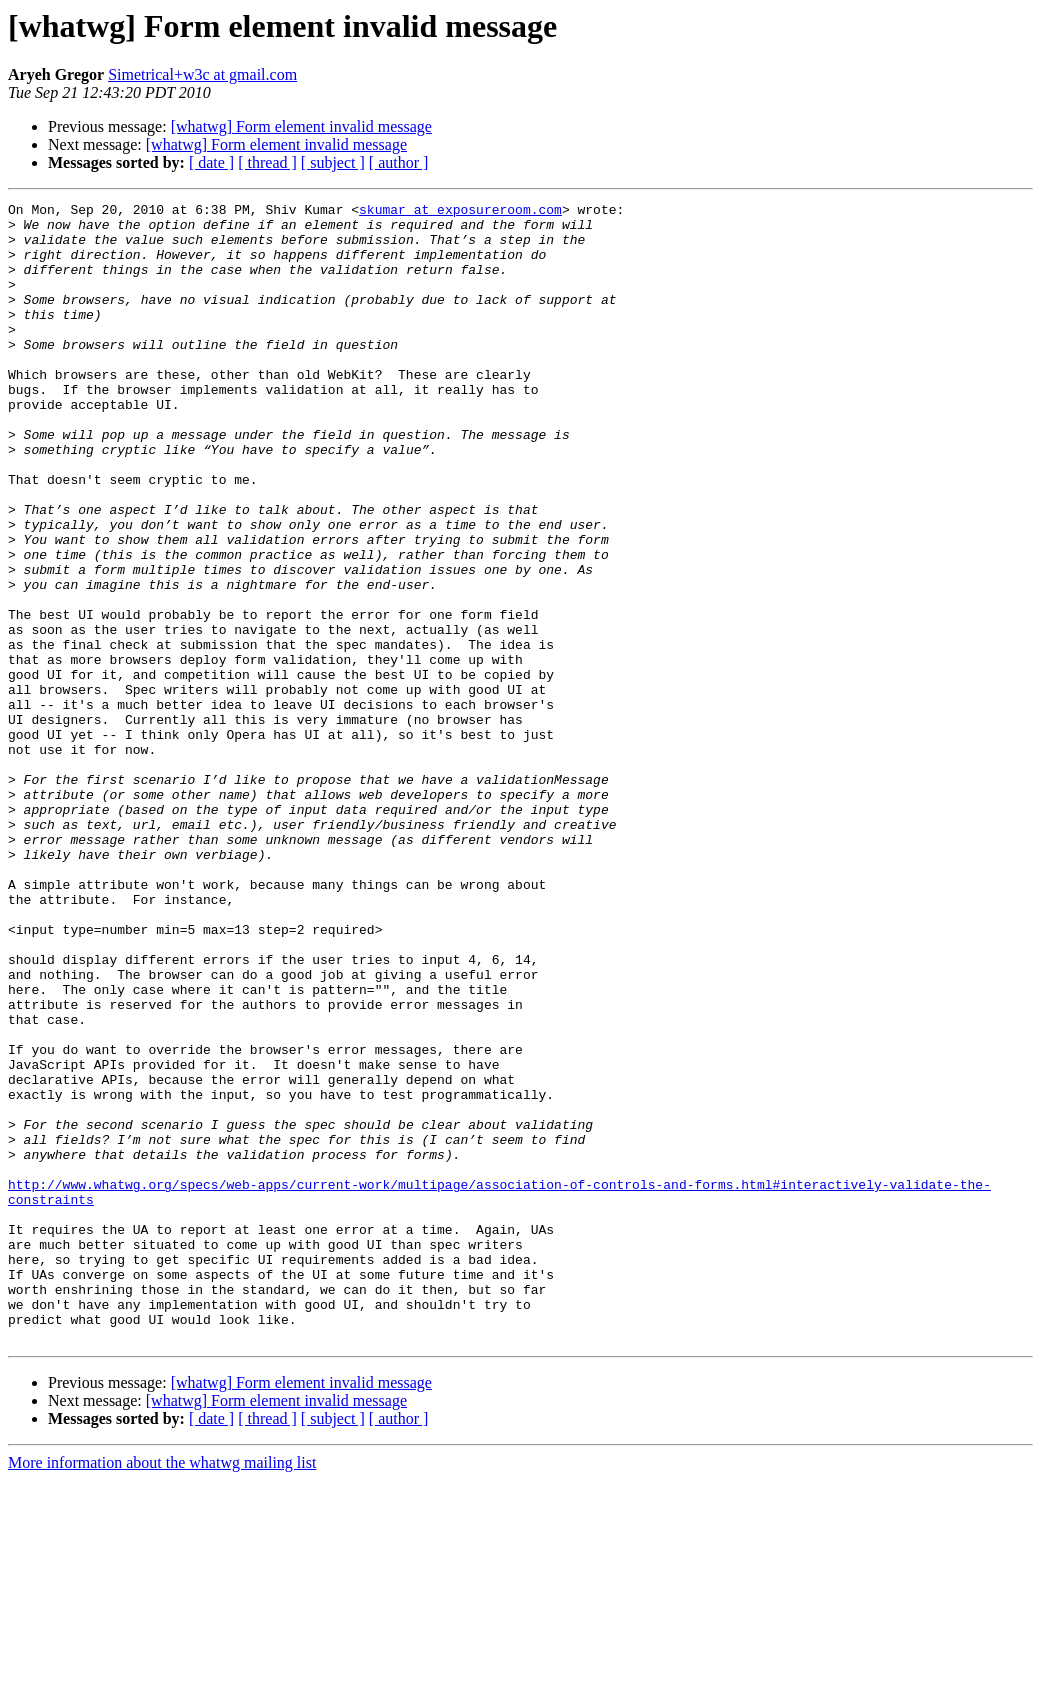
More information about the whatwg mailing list (162, 1690)
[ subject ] (333, 162)
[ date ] (211, 162)
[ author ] (399, 162)
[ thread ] (267, 162)
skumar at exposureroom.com (460, 212)
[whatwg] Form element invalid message (301, 126)
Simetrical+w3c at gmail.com (202, 74)
